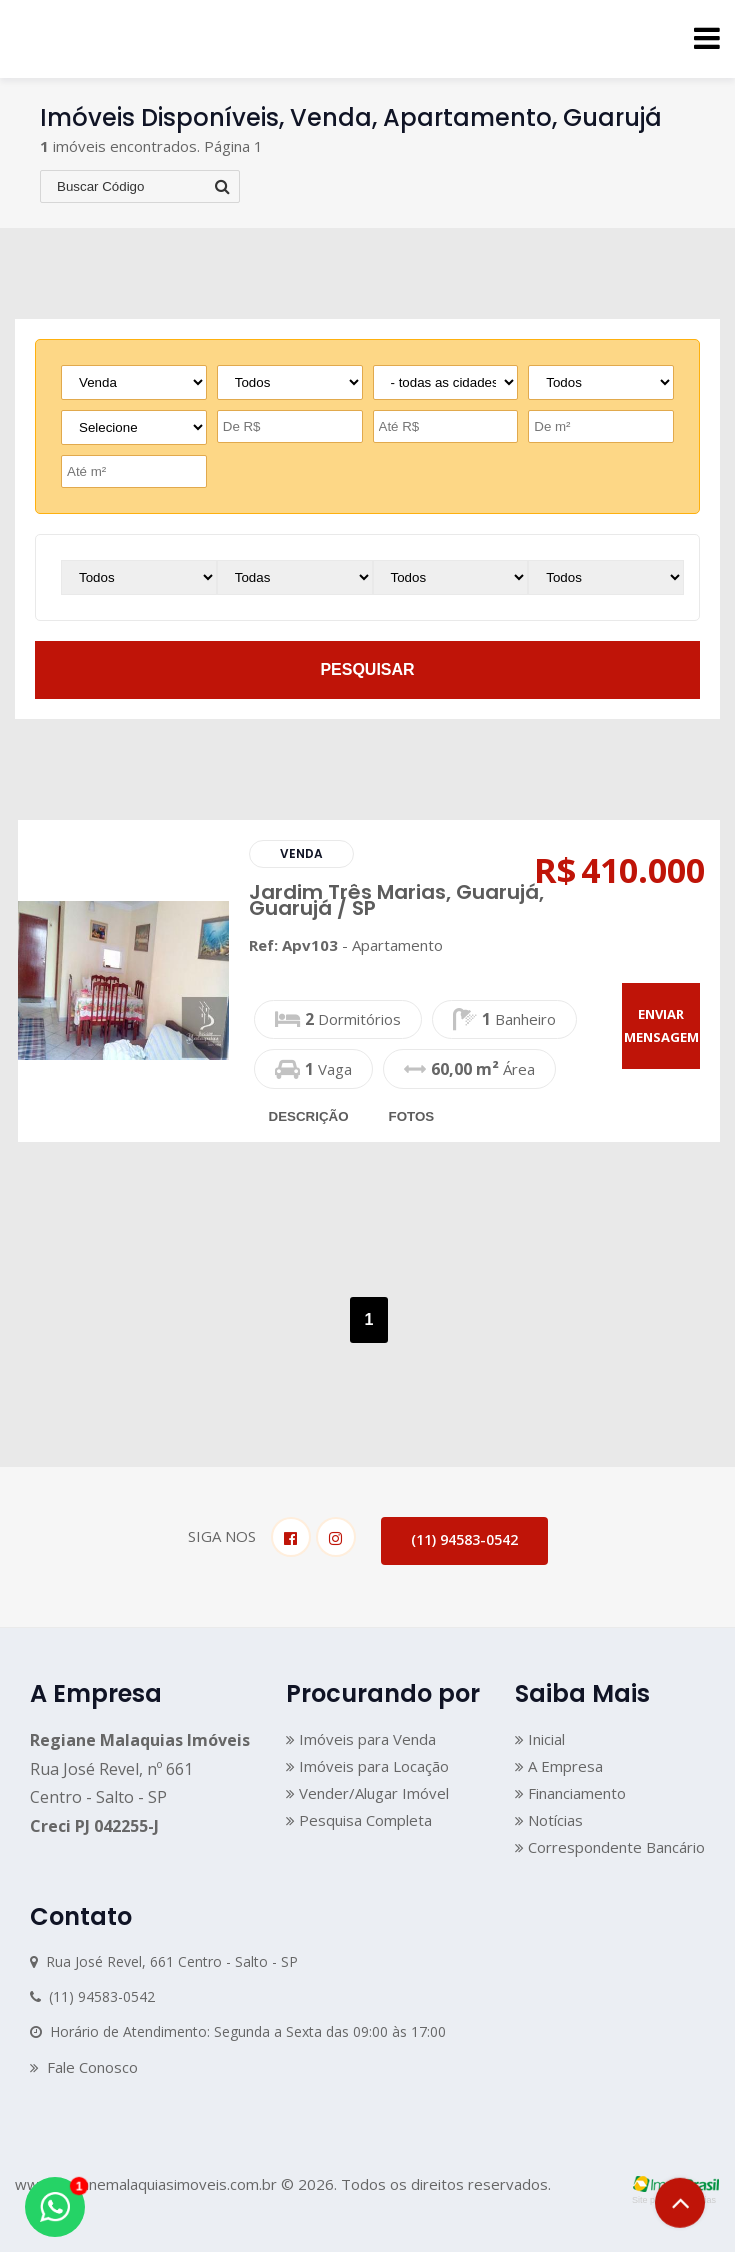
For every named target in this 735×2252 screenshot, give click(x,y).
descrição (309, 1116)
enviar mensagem (661, 1025)
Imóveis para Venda (361, 1739)
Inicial (540, 1739)
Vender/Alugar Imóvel (367, 1793)
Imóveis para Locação (367, 1766)
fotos (412, 1116)
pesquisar (367, 669)
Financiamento (570, 1793)
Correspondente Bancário (610, 1847)
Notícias (549, 1820)
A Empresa (559, 1766)
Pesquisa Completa (359, 1820)
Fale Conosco (84, 2067)
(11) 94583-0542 (464, 1539)
